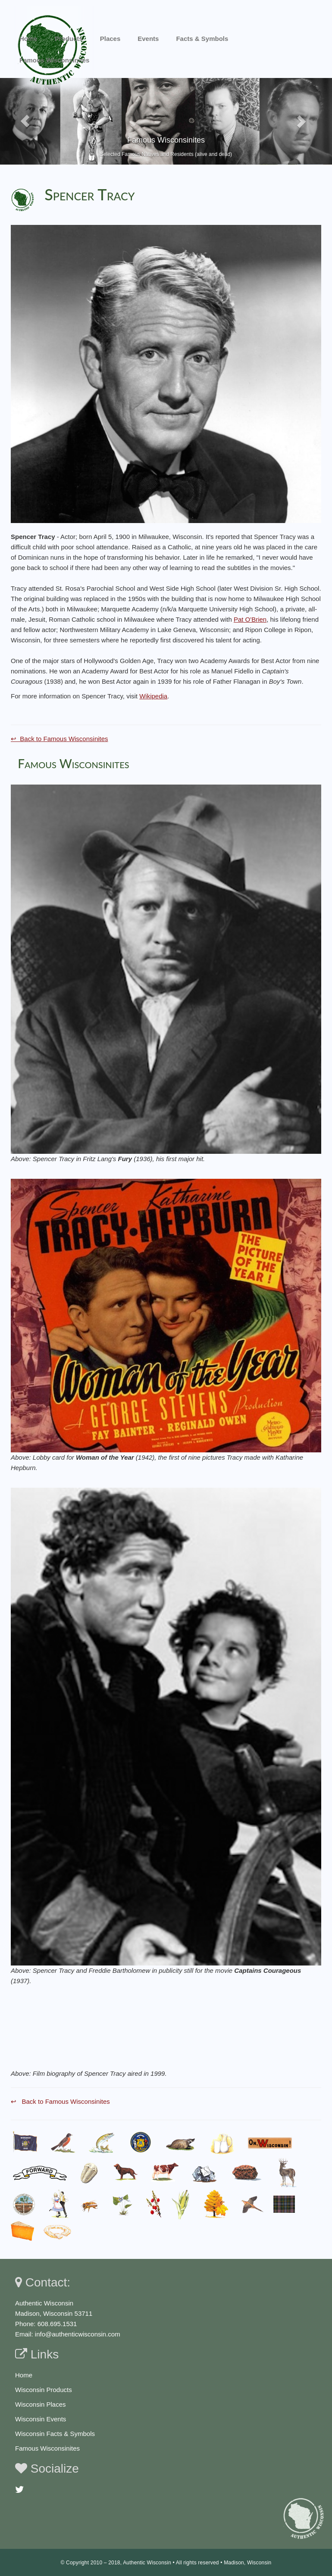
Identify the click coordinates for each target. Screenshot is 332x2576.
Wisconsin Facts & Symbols (55, 2433)
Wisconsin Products (43, 2389)
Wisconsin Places (40, 2404)
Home (28, 38)
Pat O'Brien (250, 619)
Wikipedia (153, 696)
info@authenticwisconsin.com (77, 2334)
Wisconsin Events (40, 2419)
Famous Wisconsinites (47, 2448)
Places (110, 38)
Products (69, 38)
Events (148, 38)
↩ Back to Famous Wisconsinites (59, 738)
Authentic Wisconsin (147, 2563)
